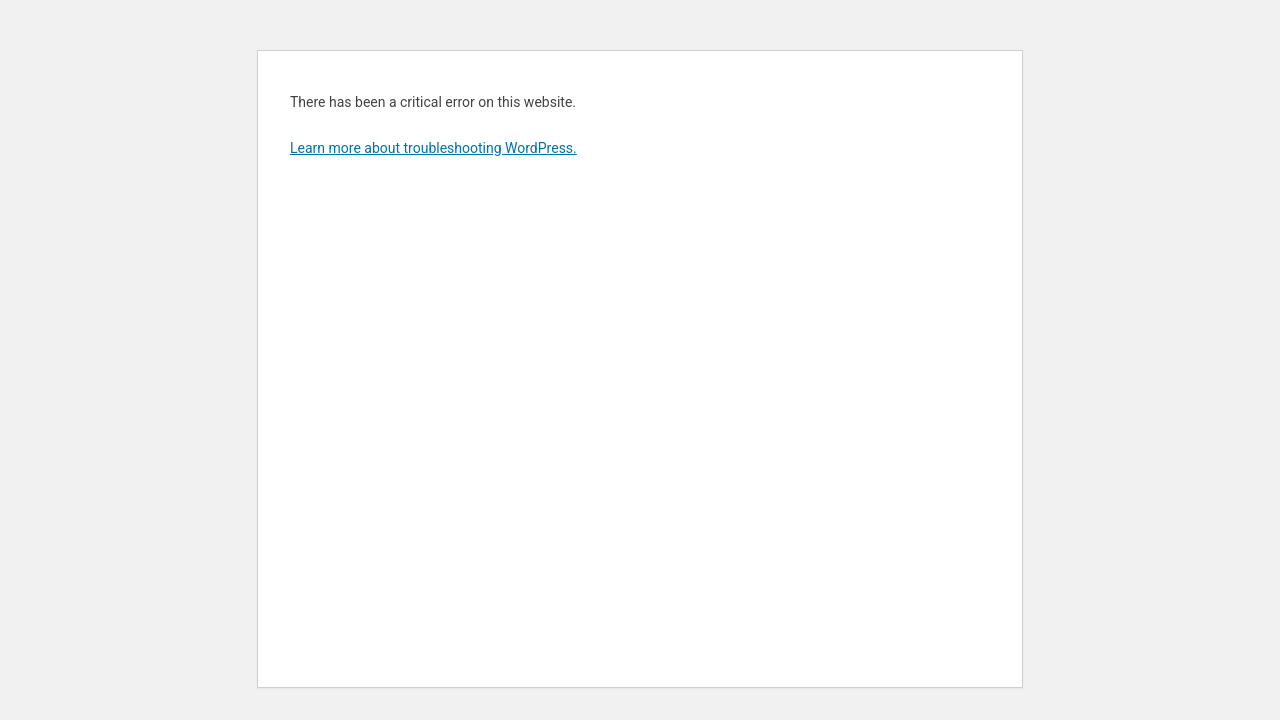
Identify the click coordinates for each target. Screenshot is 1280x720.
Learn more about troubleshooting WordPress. (433, 148)
